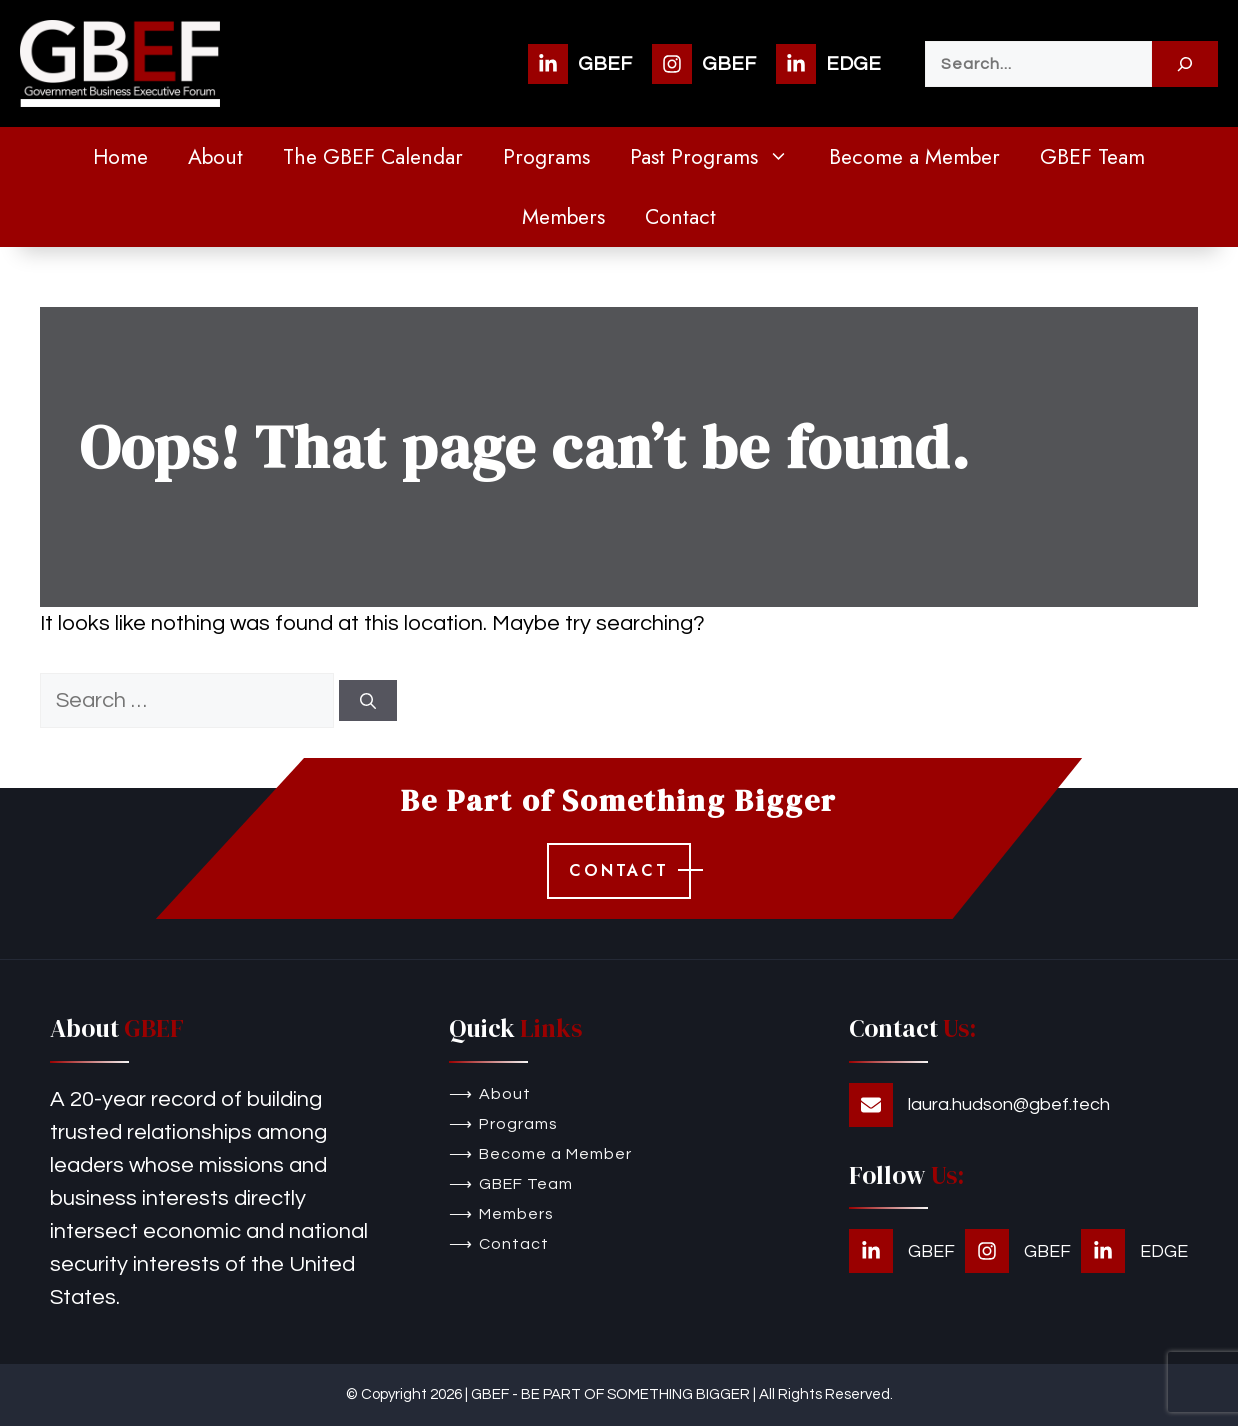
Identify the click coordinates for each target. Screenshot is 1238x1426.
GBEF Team (1092, 157)
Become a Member (914, 157)
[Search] (1185, 64)
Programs (546, 157)
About (215, 157)
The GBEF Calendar (373, 157)
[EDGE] (828, 64)
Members (563, 217)
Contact (680, 217)
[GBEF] (580, 64)
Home (120, 157)
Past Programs (719, 157)
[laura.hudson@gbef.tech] (979, 1105)
